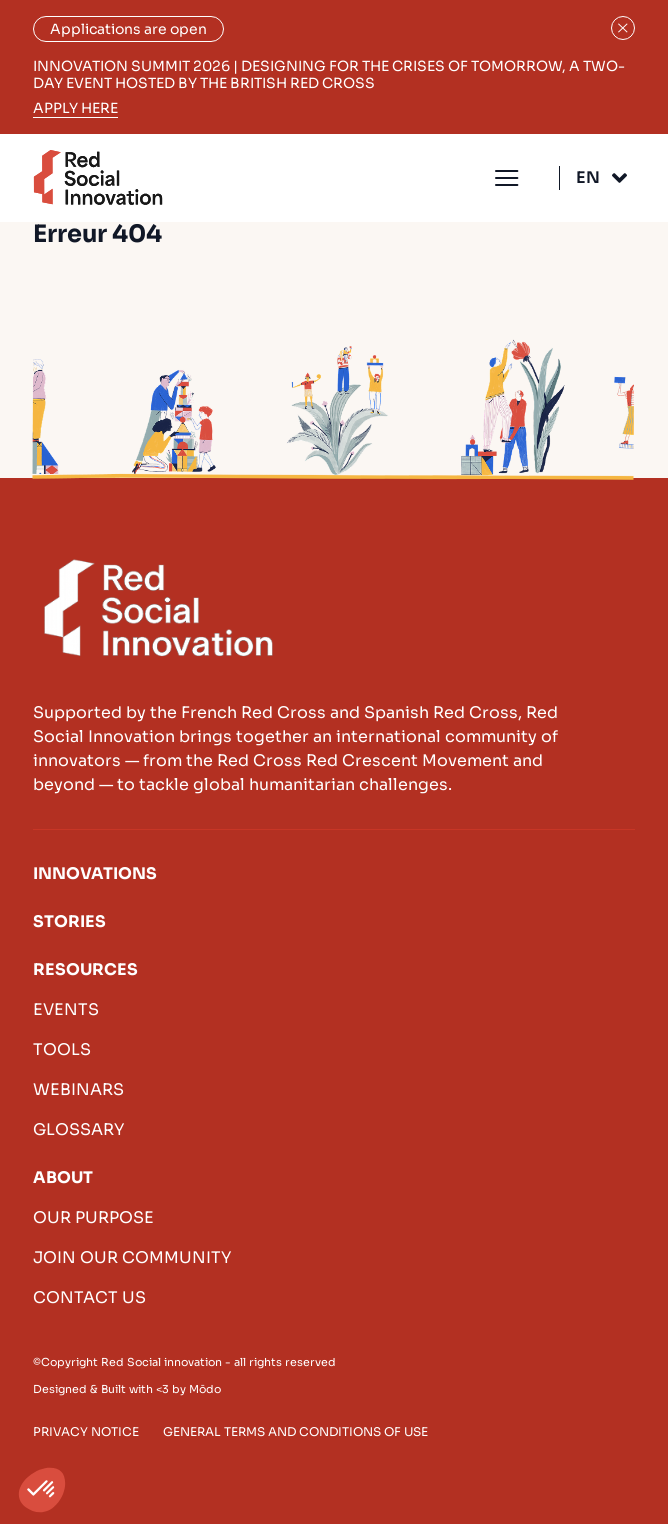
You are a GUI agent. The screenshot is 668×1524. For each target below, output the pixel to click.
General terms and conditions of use (295, 1431)
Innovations (95, 873)
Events (66, 1009)
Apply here (75, 108)
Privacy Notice (86, 1431)
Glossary (78, 1129)
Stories (69, 921)
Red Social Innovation (98, 177)
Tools (62, 1049)
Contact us (89, 1297)
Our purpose (93, 1217)
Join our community (132, 1257)
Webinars (78, 1089)
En (588, 177)
